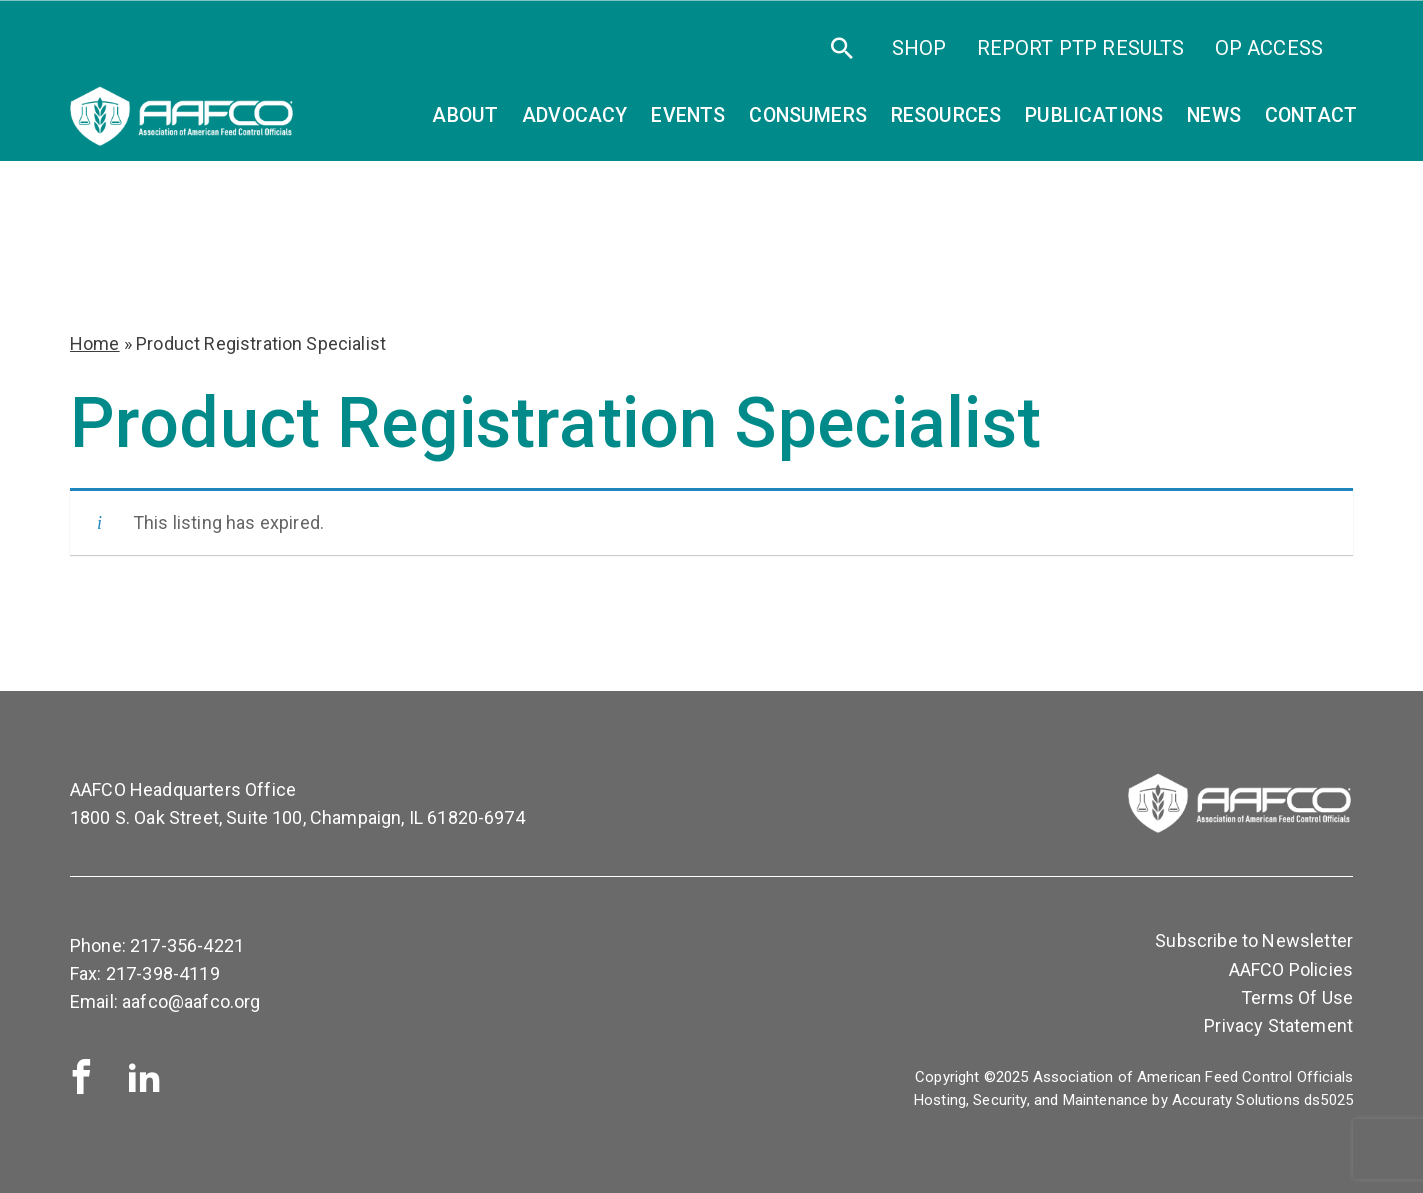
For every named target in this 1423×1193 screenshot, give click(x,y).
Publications (1094, 115)
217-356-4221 (187, 945)
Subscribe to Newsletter (1254, 940)
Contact (1311, 115)
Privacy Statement (1278, 1025)
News (1214, 115)
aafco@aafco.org (191, 1001)
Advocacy (574, 115)
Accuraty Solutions (1236, 1100)
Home (95, 343)
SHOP (919, 48)
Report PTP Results (1081, 48)
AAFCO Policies (1291, 969)
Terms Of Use (1297, 997)
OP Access (1269, 48)
